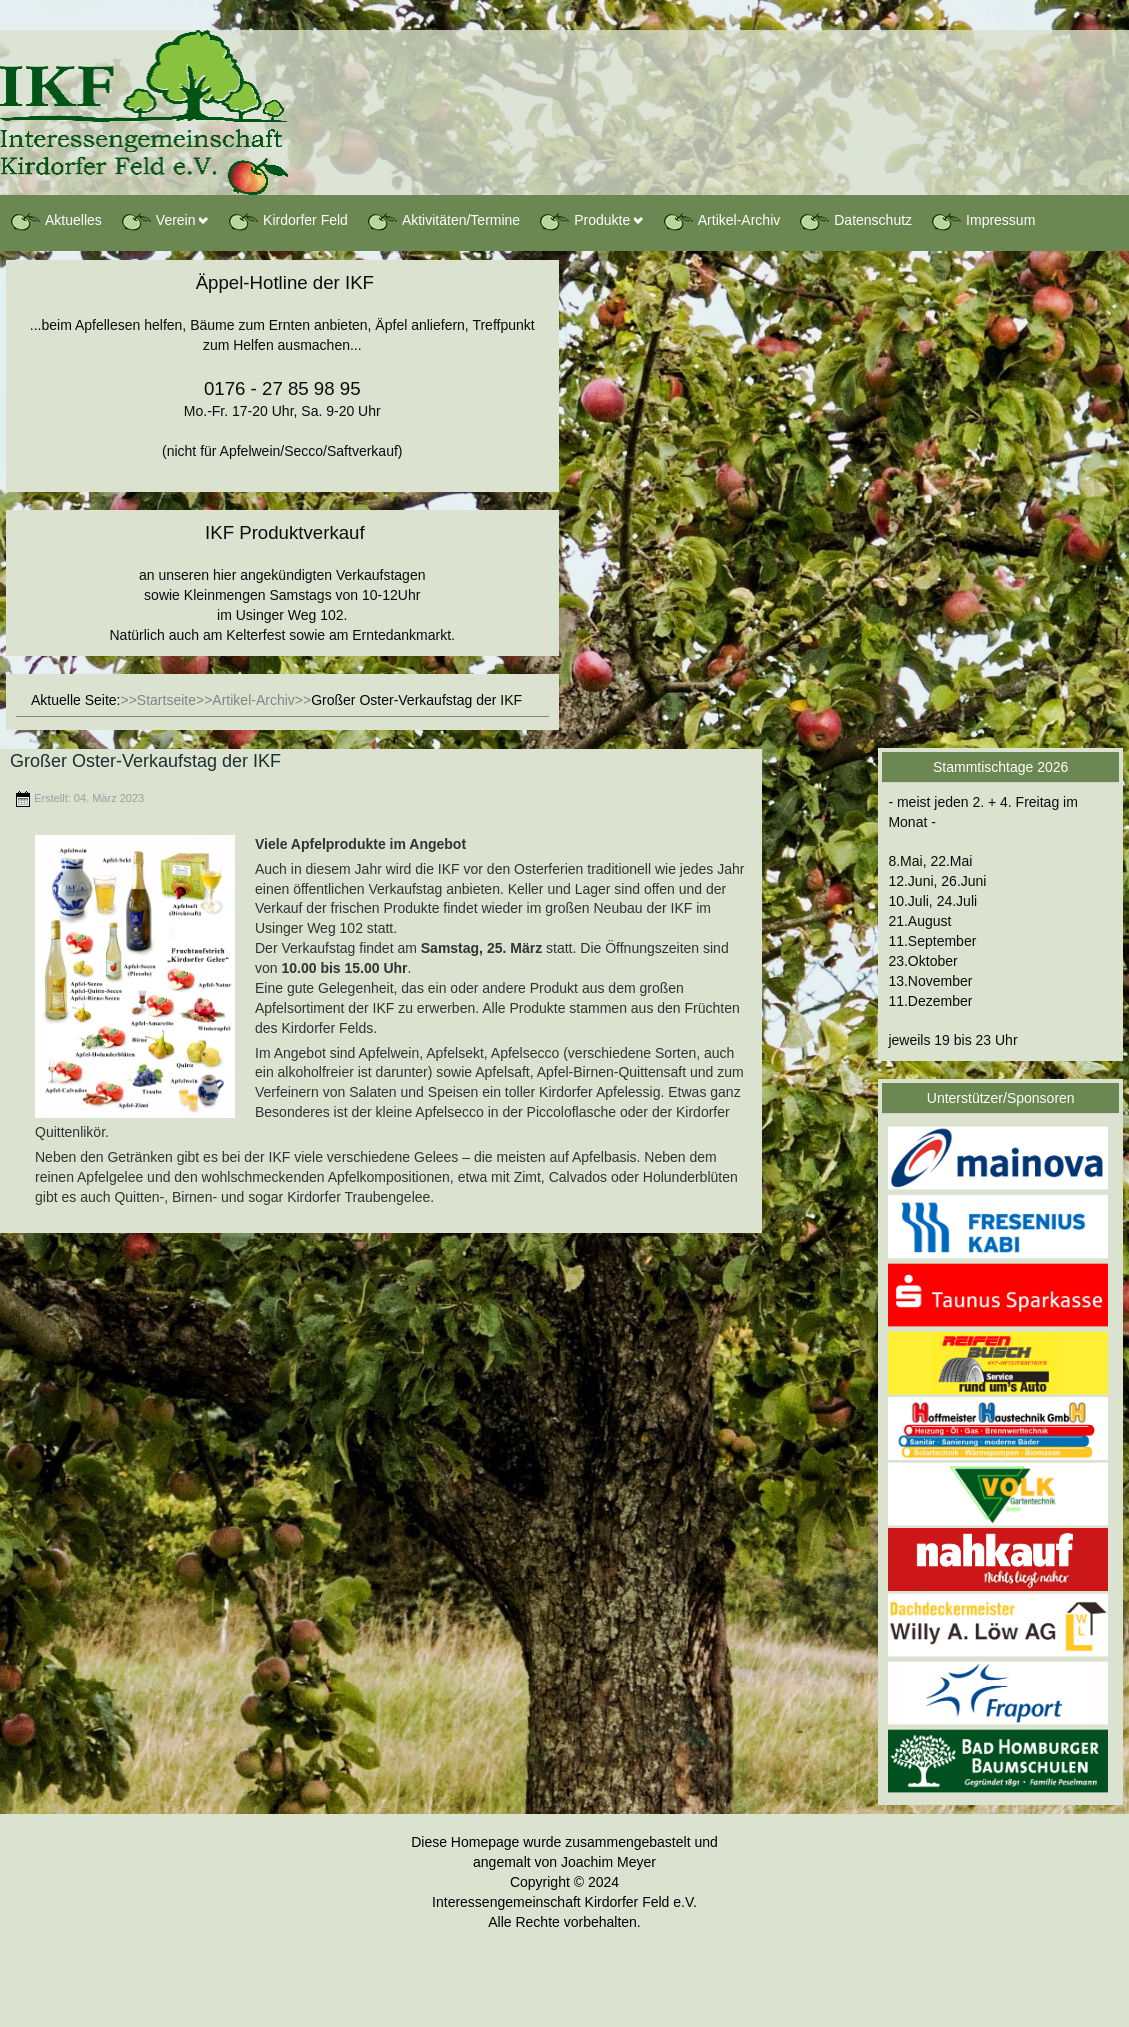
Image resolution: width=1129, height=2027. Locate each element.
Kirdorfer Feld (287, 221)
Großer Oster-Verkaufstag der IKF (145, 761)
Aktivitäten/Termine (443, 221)
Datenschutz (855, 221)
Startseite (166, 700)
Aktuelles (55, 221)
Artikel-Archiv (721, 221)
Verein (158, 221)
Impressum (982, 221)
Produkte (584, 221)
